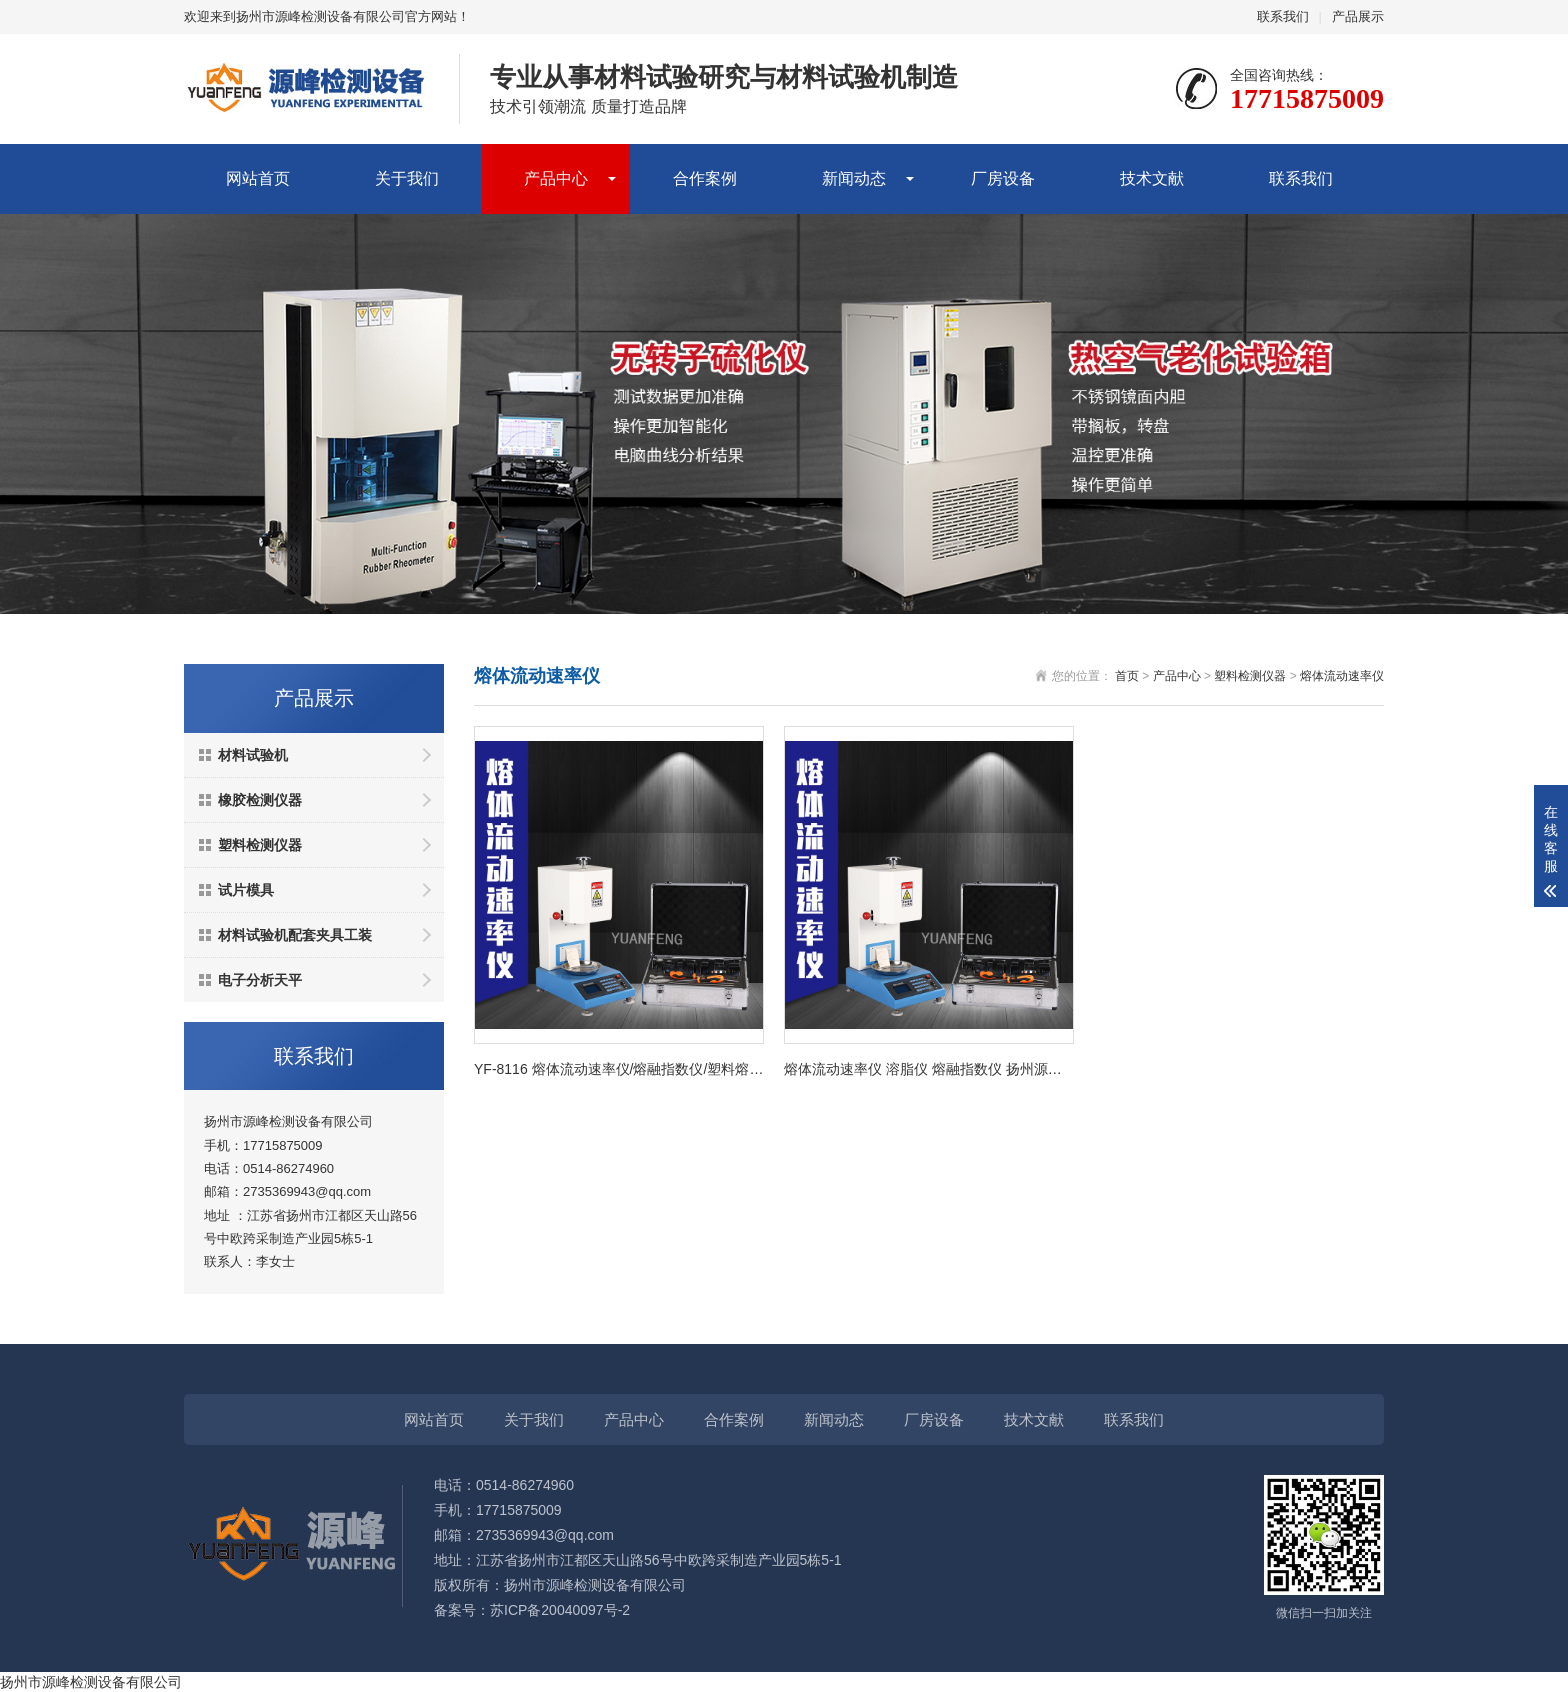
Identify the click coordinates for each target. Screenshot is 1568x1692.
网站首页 (258, 178)
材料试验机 (253, 755)
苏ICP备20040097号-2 (560, 1610)
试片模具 (246, 890)
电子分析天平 (260, 980)
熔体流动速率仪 (1342, 676)
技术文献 (1152, 178)
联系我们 (1283, 16)
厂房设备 (1003, 178)
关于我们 (407, 178)
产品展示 (1358, 16)
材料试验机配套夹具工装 (295, 935)
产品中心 (556, 178)
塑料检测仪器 (260, 845)
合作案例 (705, 178)
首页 (1127, 676)
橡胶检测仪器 (260, 800)
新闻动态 (854, 178)
